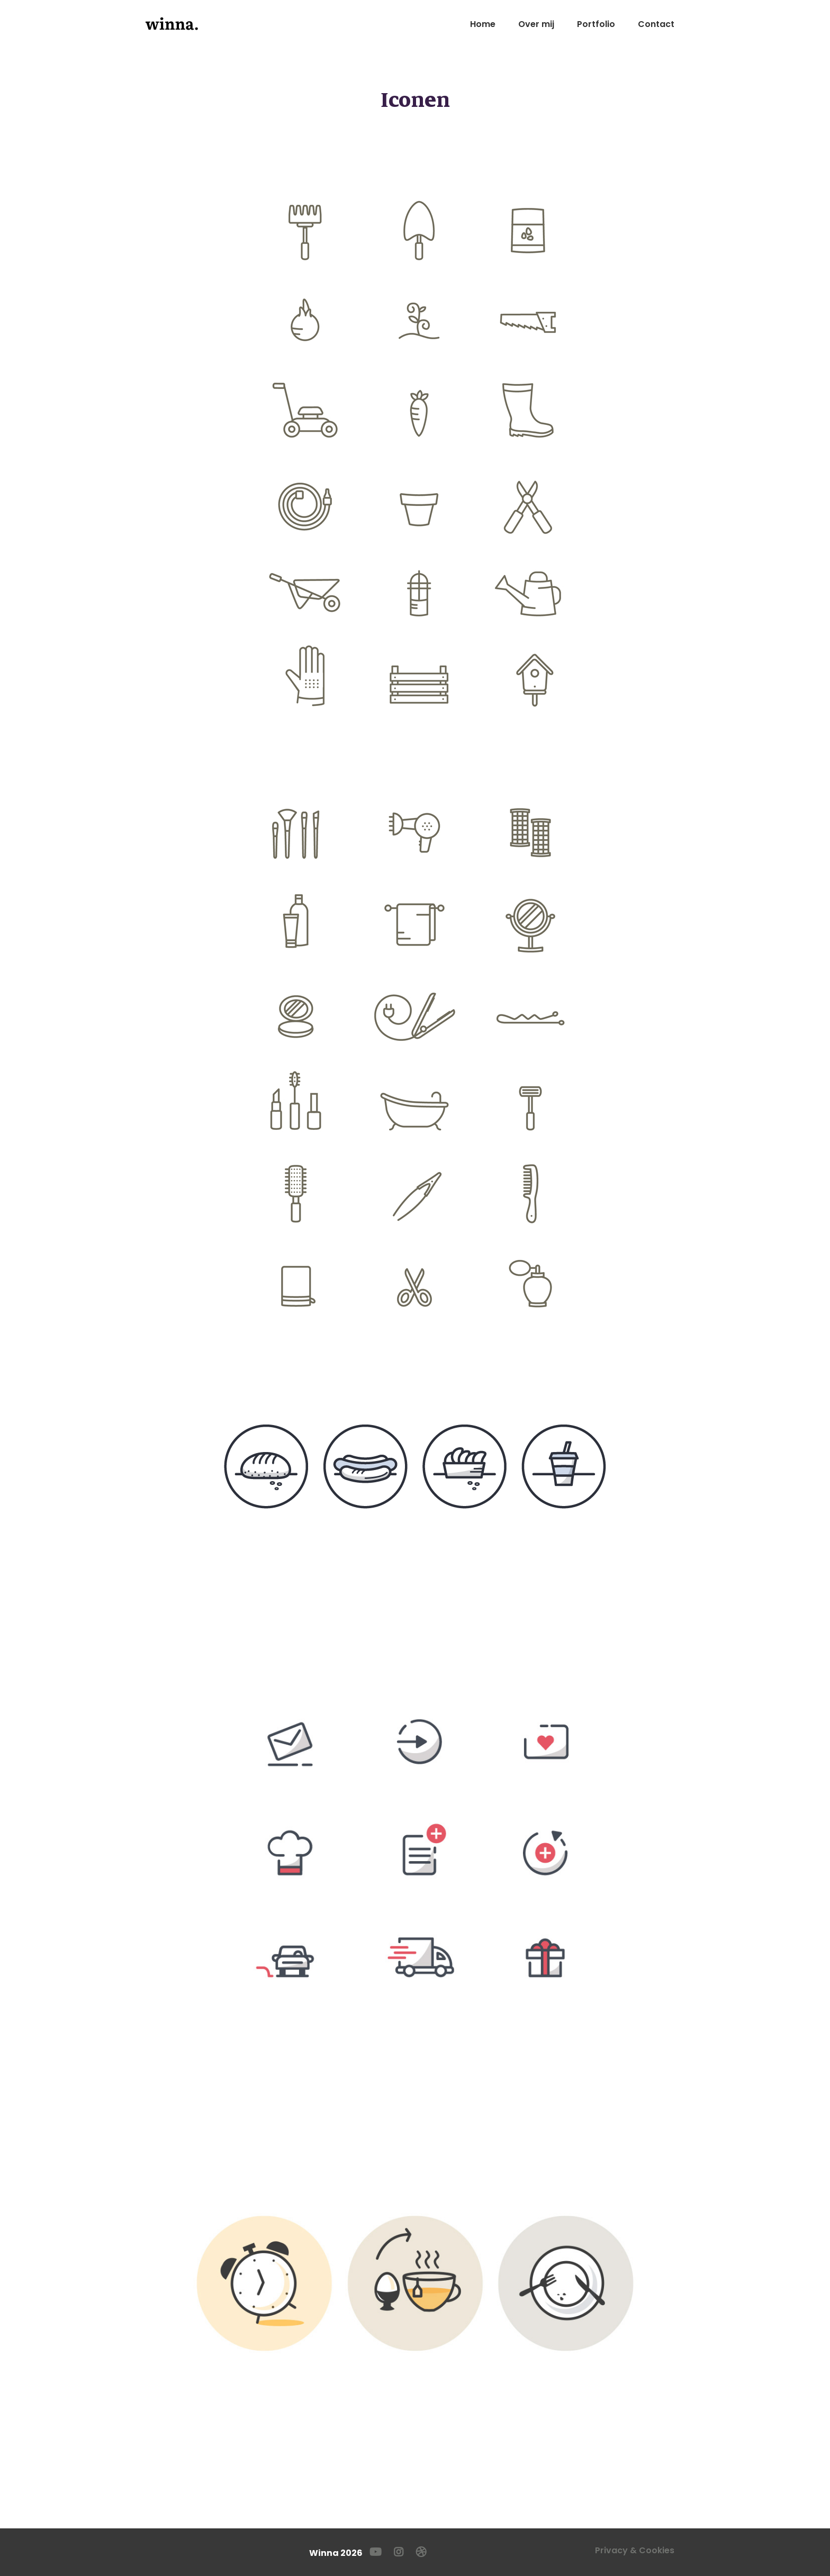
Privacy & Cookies (634, 2550)
